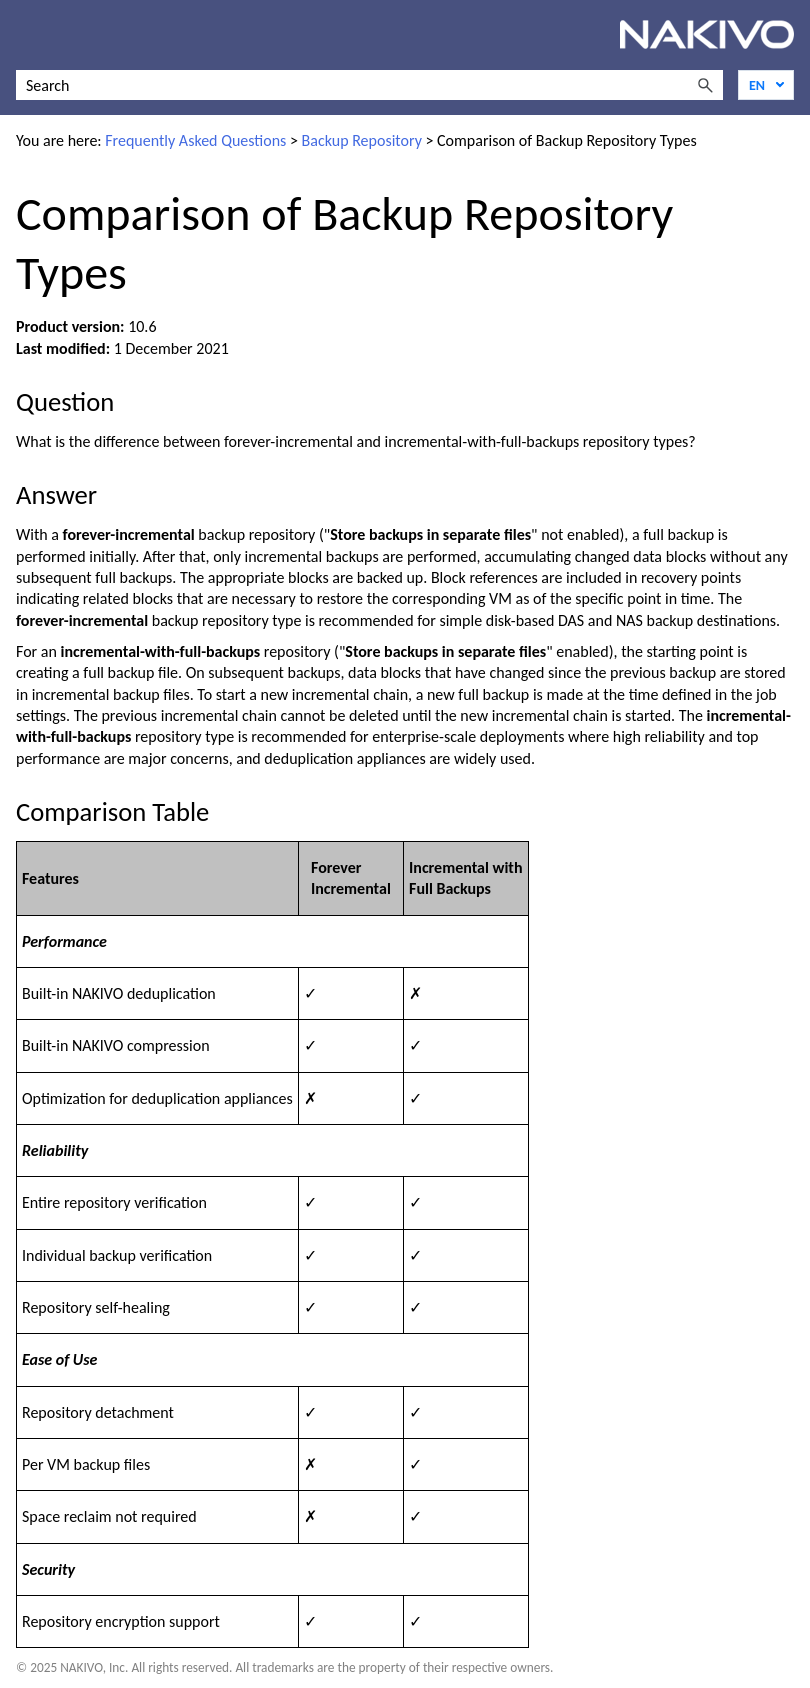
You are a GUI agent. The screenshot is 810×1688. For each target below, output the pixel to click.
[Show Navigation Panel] (27, 35)
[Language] (766, 85)
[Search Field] (369, 85)
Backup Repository (362, 140)
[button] (705, 85)
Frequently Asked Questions (195, 140)
